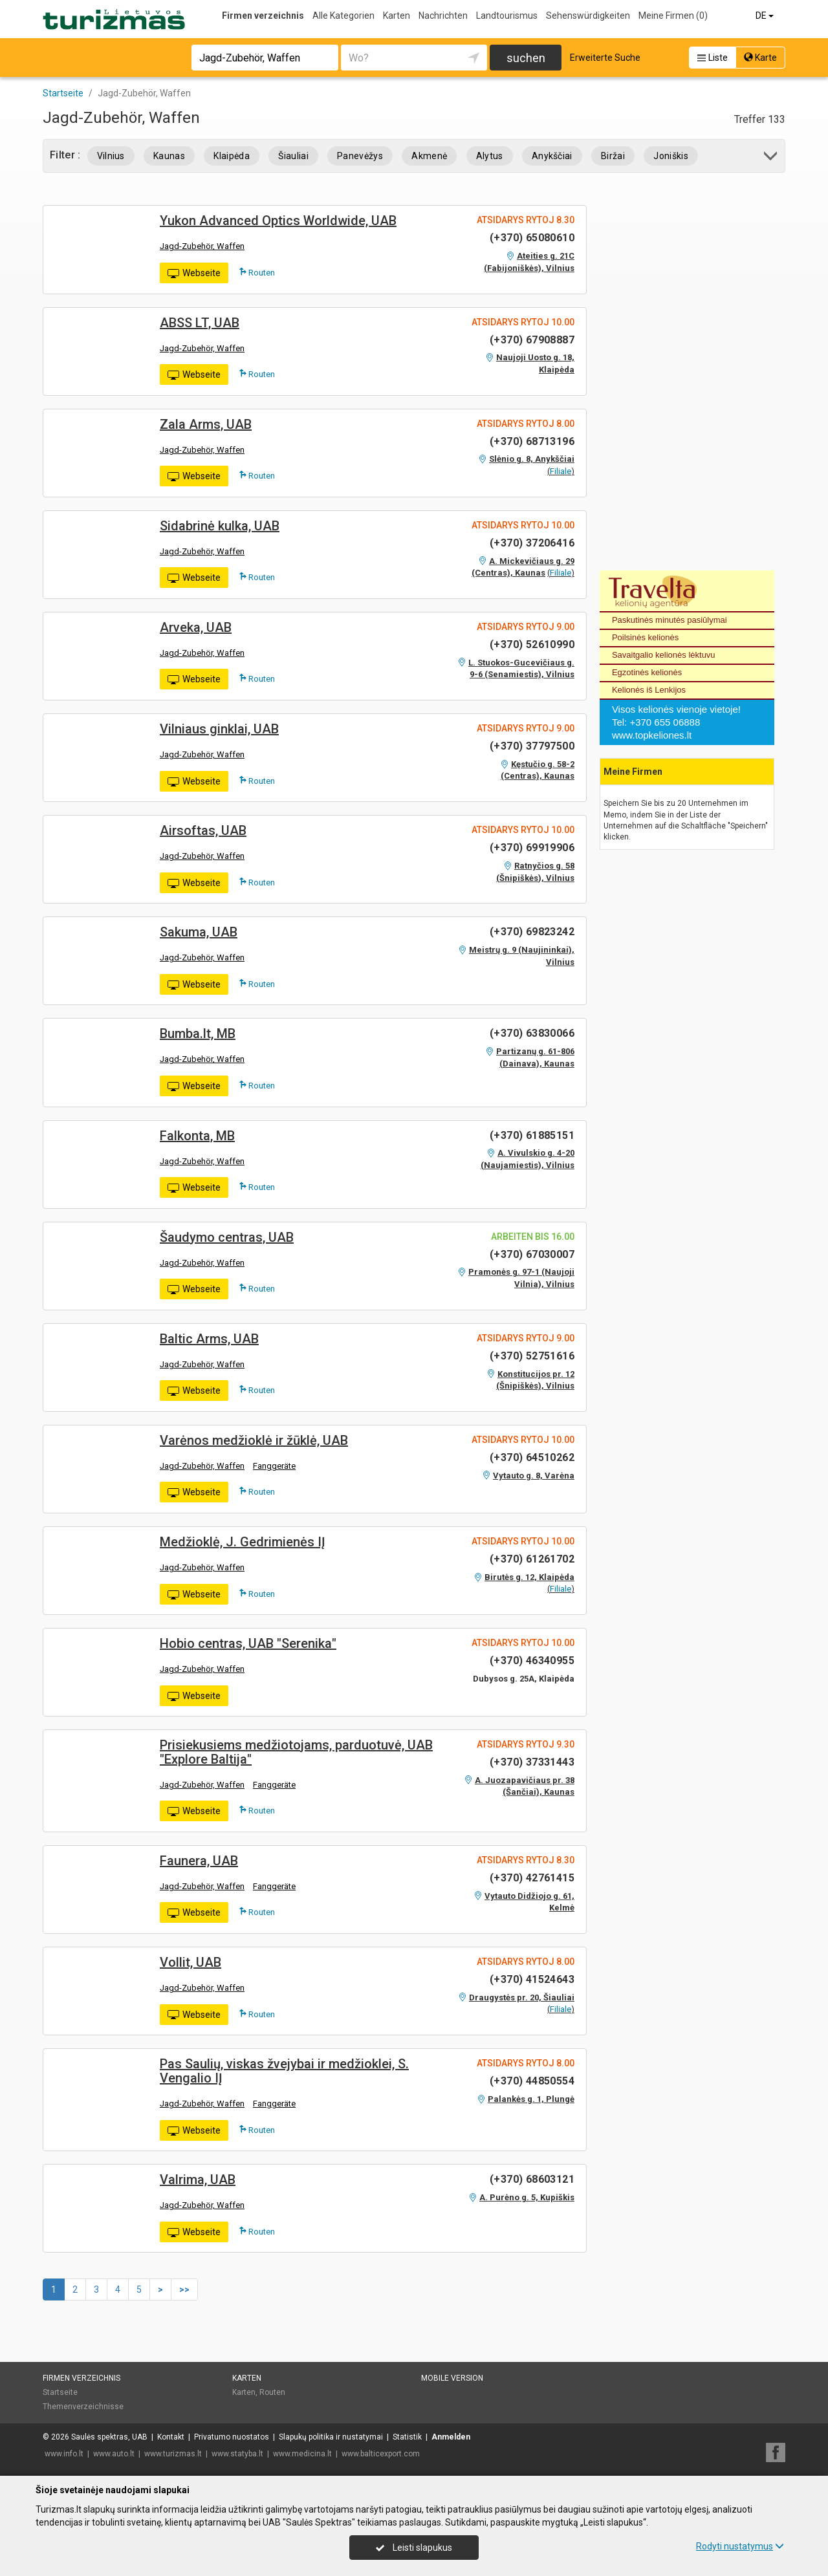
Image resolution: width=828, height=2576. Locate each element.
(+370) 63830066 (532, 1033)
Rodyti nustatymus (740, 2546)
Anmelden (450, 2436)
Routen (257, 272)
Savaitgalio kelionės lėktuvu (663, 655)
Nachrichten (443, 15)
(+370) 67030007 (532, 1254)
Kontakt (170, 2436)
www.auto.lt (114, 2453)
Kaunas (169, 156)
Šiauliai (293, 156)
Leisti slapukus (414, 2547)
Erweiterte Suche (605, 57)
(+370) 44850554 (532, 2081)
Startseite (60, 2392)
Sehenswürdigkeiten (588, 15)
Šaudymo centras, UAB (227, 1237)
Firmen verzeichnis (263, 15)
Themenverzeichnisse (83, 2406)
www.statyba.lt (237, 2453)
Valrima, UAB (197, 2179)
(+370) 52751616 (532, 1356)
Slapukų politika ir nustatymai (331, 2436)
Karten (396, 15)
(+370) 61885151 (532, 1135)
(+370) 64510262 (532, 1457)
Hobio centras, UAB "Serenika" (248, 1643)
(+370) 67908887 (532, 340)
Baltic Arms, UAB (209, 1339)
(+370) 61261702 (532, 1559)
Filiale (560, 471)
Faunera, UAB (199, 1860)
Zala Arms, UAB (206, 424)
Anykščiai (552, 156)
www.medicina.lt (302, 2453)
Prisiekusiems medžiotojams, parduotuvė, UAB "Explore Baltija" (296, 1752)
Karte (760, 57)
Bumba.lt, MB (197, 1033)
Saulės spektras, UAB (109, 2436)
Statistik (407, 2436)
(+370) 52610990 (532, 644)
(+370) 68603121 (532, 2179)
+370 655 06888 (664, 722)
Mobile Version (452, 2378)
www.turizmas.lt (173, 2453)
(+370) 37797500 (532, 746)
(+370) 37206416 (532, 543)
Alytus (489, 156)
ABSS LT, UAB (199, 322)
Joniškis (670, 156)
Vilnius (111, 156)
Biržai (613, 156)
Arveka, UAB (196, 627)
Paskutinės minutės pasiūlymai (669, 620)
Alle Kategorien (343, 15)
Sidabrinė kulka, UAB (219, 526)
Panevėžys (360, 156)
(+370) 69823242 (532, 931)
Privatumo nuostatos (231, 2436)
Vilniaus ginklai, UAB (219, 729)
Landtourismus (507, 15)
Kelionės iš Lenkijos (649, 690)
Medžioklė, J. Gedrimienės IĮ (242, 1542)
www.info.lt (64, 2453)
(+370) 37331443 (532, 1762)
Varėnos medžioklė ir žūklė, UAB (254, 1440)
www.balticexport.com (381, 2453)
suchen (526, 58)
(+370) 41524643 (532, 1979)
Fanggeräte (274, 1466)
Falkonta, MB (197, 1135)
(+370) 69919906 (532, 847)
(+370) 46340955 (532, 1660)
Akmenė (429, 156)
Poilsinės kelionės (645, 637)
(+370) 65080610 (532, 238)
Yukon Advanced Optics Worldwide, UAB (278, 220)
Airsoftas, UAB (203, 830)
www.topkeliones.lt (652, 735)
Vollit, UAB (190, 1962)
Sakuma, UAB (198, 932)
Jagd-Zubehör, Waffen (202, 246)
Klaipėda (231, 156)
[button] (771, 158)
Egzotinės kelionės (647, 672)
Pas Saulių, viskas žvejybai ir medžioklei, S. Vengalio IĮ (284, 2071)
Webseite (194, 273)
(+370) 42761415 (532, 1878)
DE (766, 15)
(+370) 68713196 (532, 441)
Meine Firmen (673, 15)
